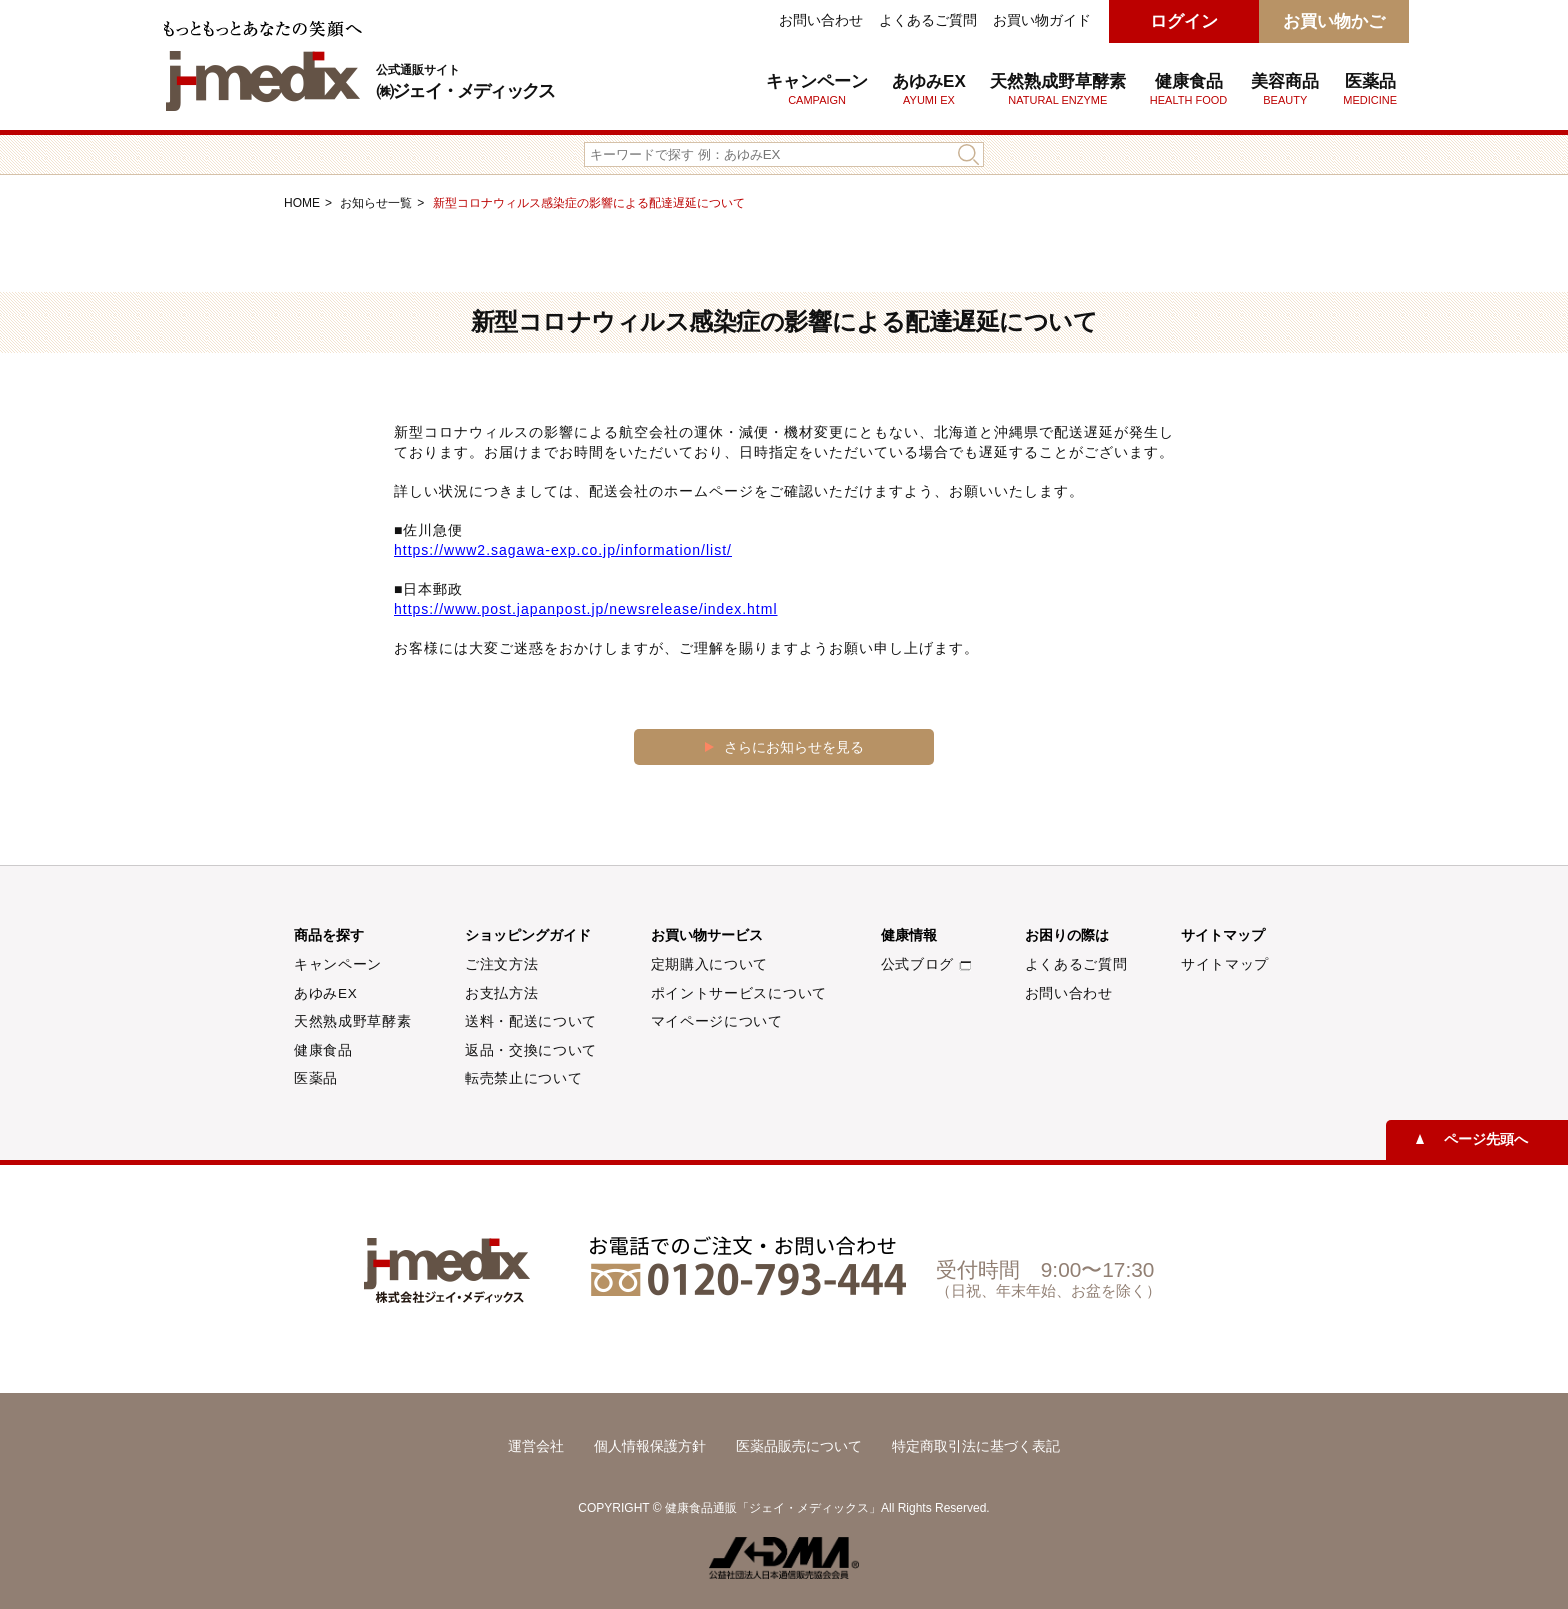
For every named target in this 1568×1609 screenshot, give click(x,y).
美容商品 (1285, 89)
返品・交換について (531, 1050)
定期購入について (709, 964)
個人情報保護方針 (650, 1446)
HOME (302, 203)
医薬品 (1370, 89)
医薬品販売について (799, 1446)
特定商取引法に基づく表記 (976, 1446)
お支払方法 (501, 993)
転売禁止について (523, 1078)
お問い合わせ (821, 20)
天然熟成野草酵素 (1058, 89)
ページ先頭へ (1486, 1139)
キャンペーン (817, 89)
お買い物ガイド (1042, 20)
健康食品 (323, 1050)
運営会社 (536, 1446)
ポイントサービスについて (739, 993)
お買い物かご (1334, 21)
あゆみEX (929, 89)
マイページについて (717, 1021)
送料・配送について (531, 1021)
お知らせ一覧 (376, 203)
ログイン (1184, 21)
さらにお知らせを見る (794, 747)
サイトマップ (1225, 964)
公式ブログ (926, 964)
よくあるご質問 (928, 20)
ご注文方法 (501, 964)
